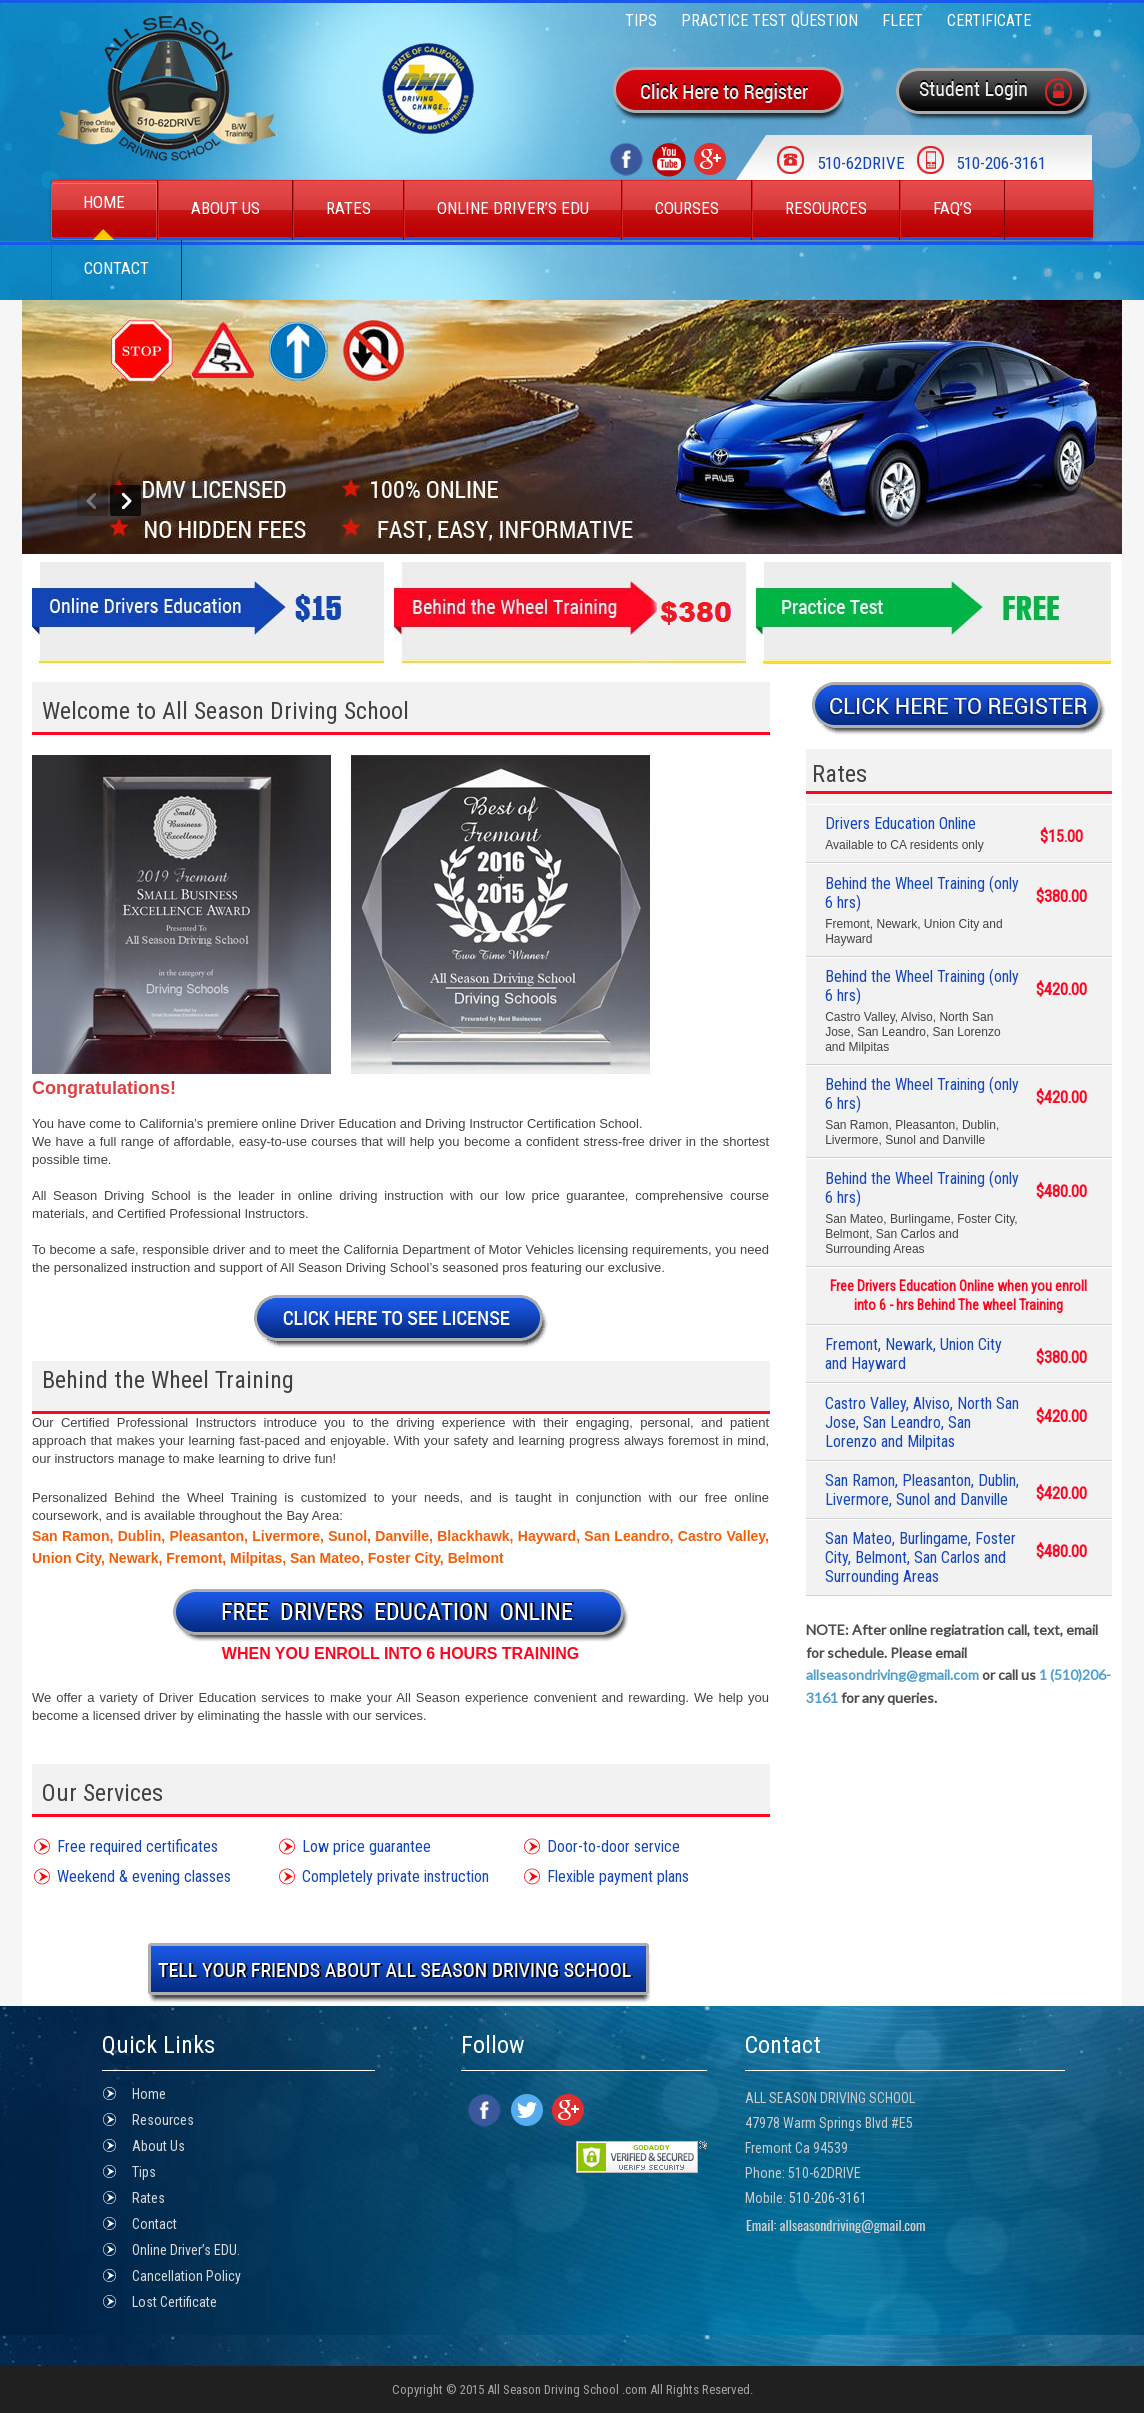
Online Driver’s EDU (513, 208)
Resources (826, 208)
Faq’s (952, 208)
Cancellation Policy (186, 2276)
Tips (641, 20)
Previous (92, 500)
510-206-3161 (828, 2198)
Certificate (989, 20)
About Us (225, 208)
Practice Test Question (769, 20)
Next (125, 500)
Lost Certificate (174, 2302)
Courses (687, 208)
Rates (348, 208)
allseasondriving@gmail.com (892, 1674)
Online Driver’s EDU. (186, 2250)
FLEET (902, 20)
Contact (116, 268)
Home (104, 202)
